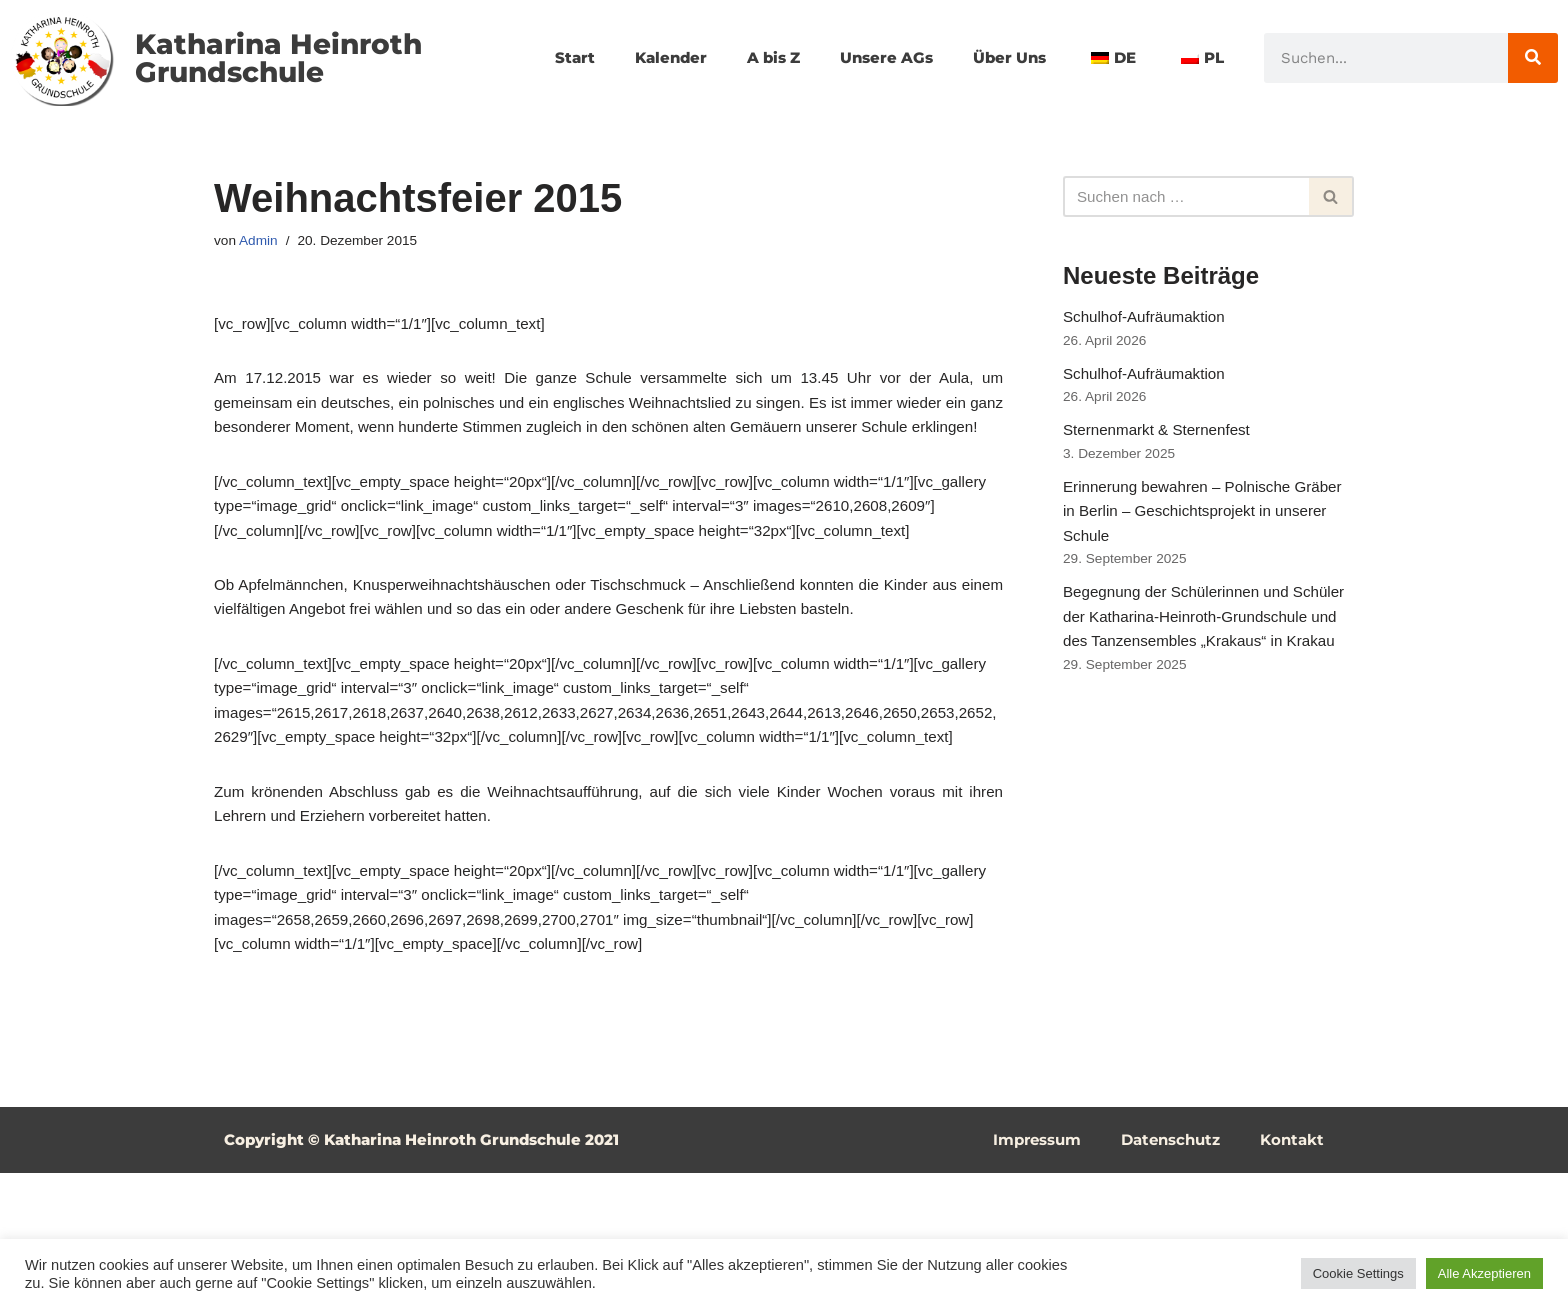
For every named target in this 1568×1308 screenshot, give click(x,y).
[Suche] (1533, 58)
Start (638, 34)
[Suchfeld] (1186, 197)
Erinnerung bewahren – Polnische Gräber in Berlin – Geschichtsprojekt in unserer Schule (1200, 533)
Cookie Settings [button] (1358, 1273)
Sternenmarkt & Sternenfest (1161, 445)
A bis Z (844, 34)
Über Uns (1092, 34)
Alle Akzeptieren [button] (1484, 1273)
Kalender (737, 34)
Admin (260, 242)
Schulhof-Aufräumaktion (1148, 321)
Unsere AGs (963, 34)
